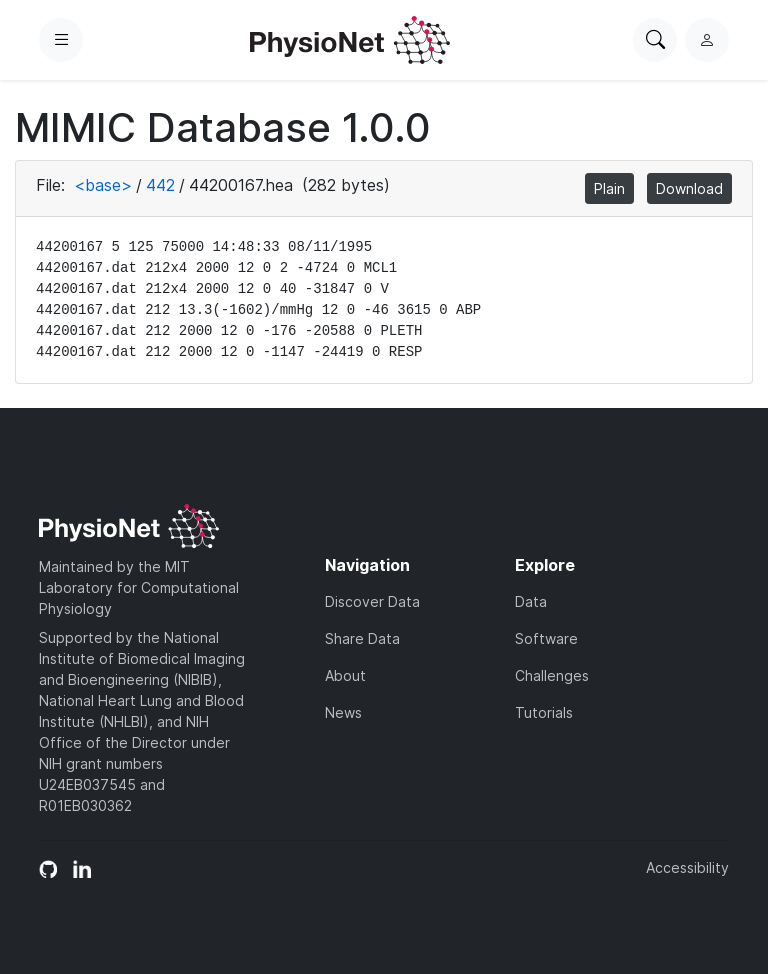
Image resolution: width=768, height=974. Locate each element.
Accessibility (687, 867)
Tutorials (544, 712)
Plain (609, 188)
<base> (103, 185)
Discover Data (372, 601)
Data (531, 601)
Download (689, 188)
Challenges (552, 675)
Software (546, 638)
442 (160, 185)
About (345, 675)
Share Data (362, 638)
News (343, 712)
